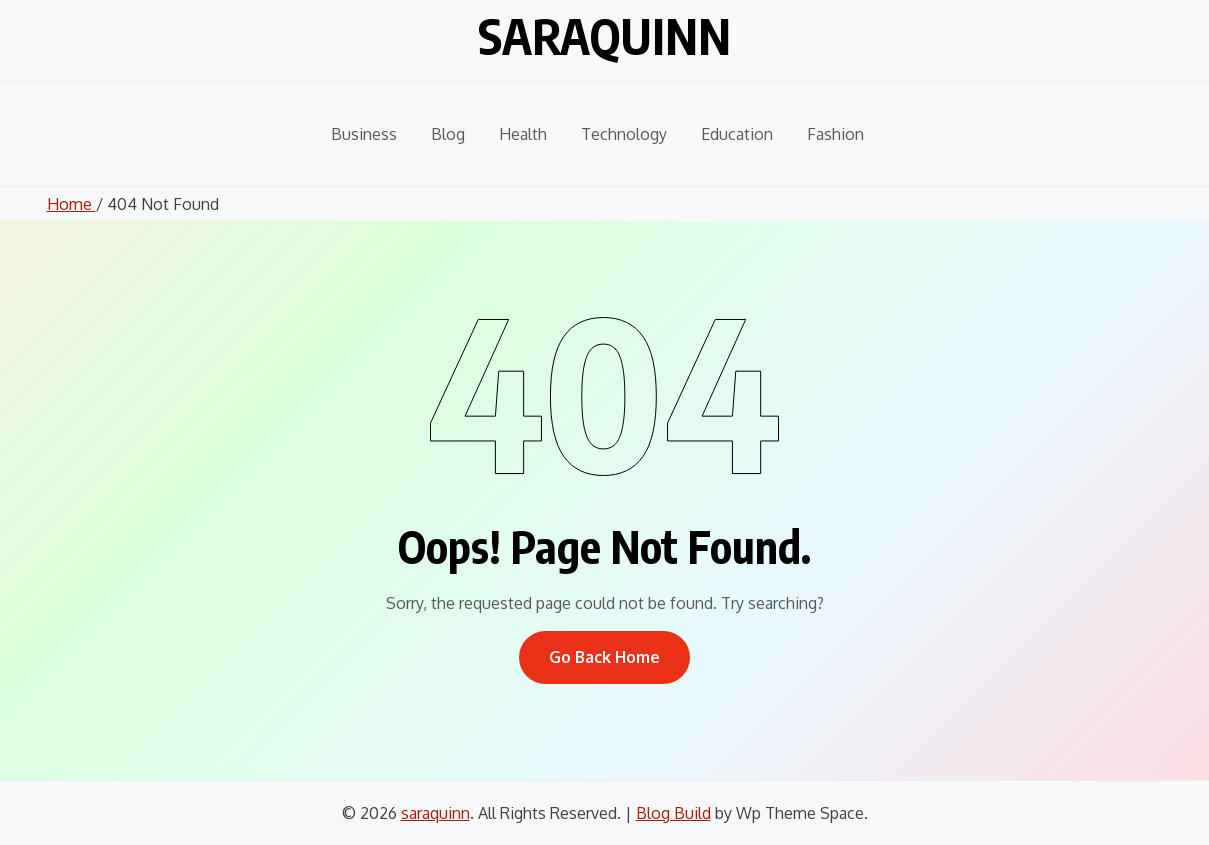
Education (737, 134)
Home (71, 204)
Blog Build (673, 813)
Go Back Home (604, 657)
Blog (448, 134)
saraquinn (604, 36)
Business (364, 134)
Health (523, 134)
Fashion (835, 134)
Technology (624, 134)
